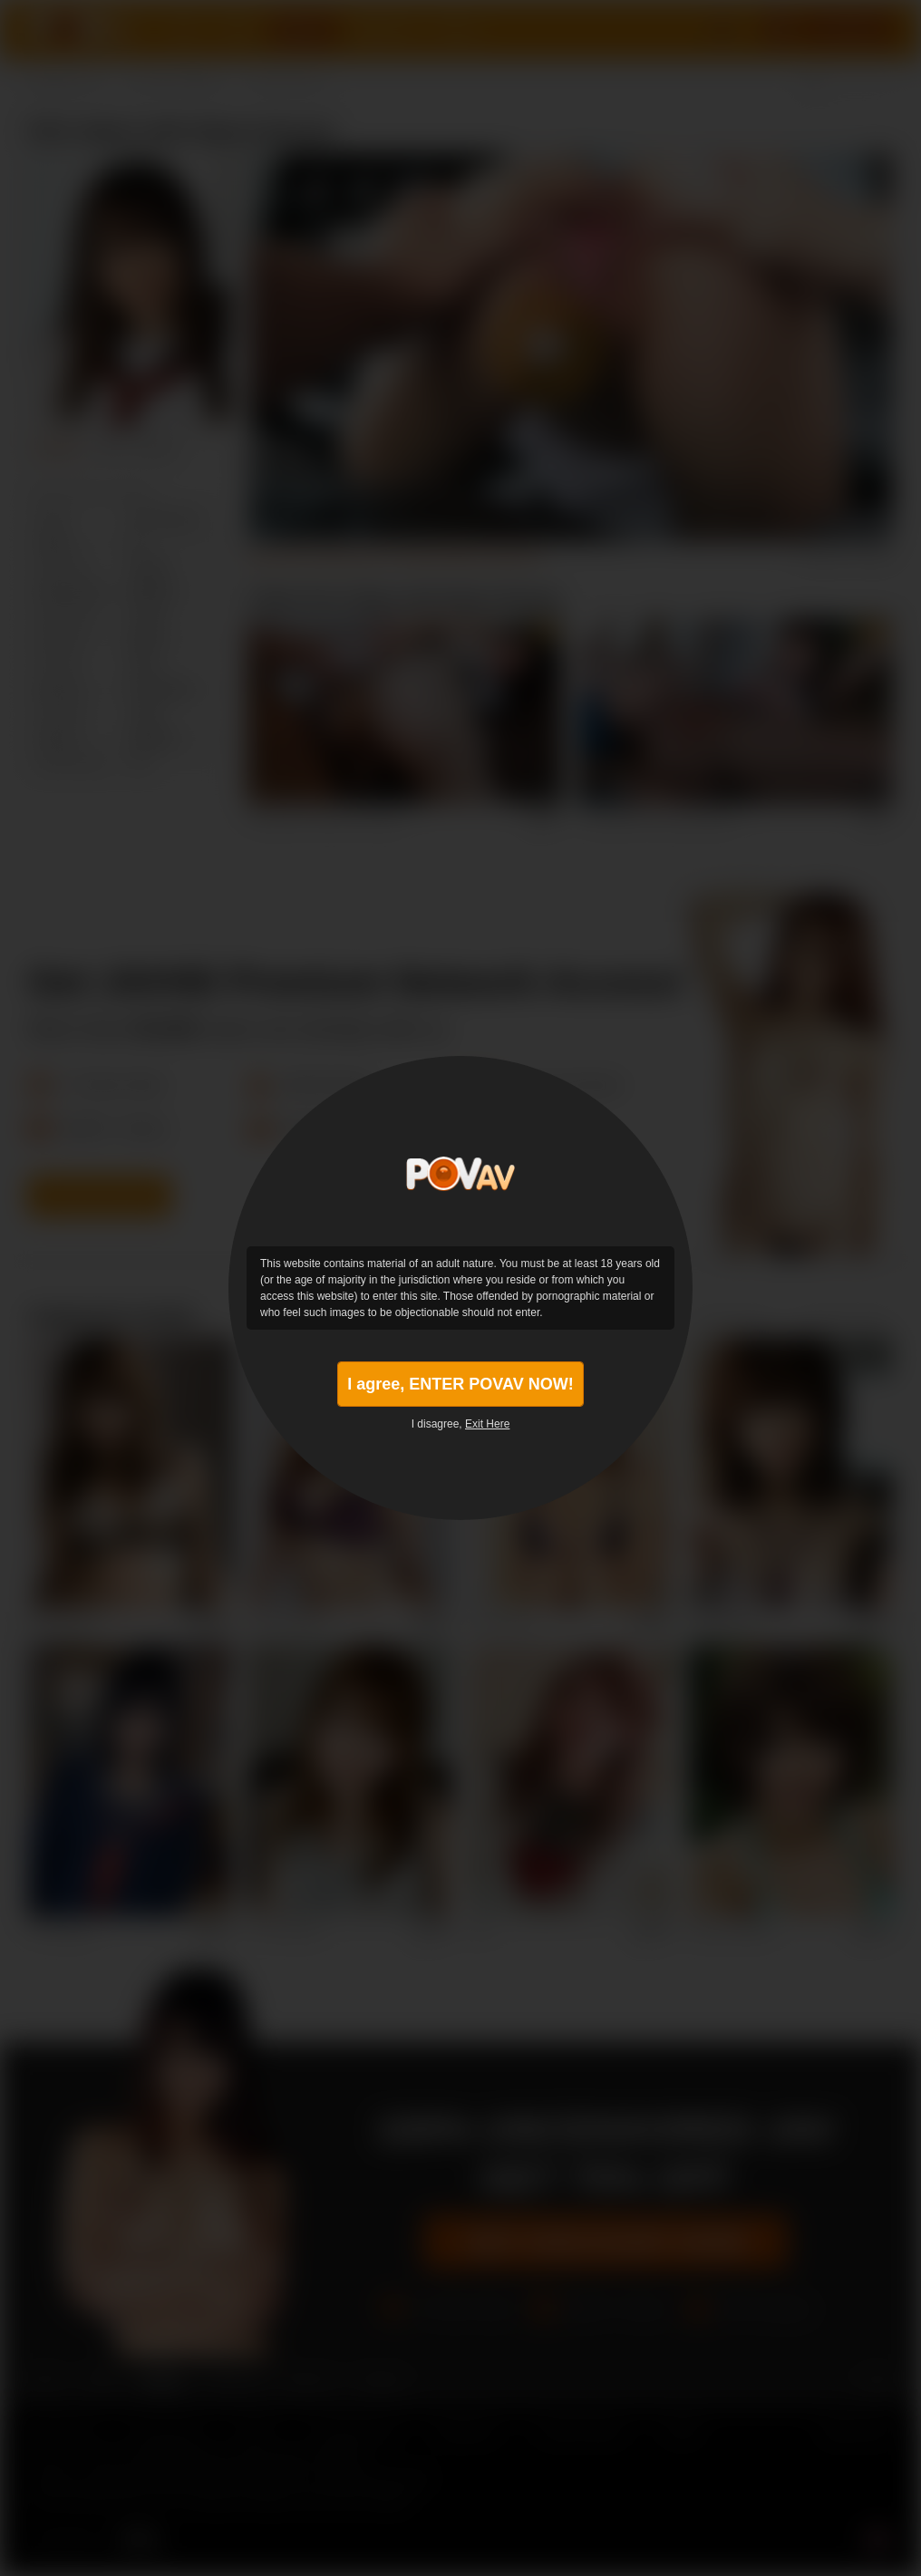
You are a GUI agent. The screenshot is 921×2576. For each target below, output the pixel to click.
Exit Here (487, 1424)
